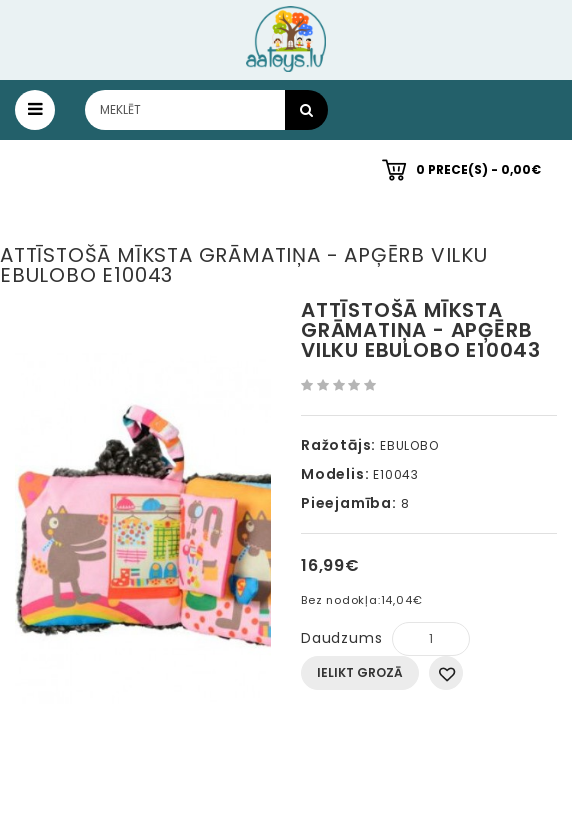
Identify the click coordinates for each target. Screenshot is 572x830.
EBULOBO (409, 445)
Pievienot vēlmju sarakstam (446, 673)
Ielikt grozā (360, 672)
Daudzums (341, 638)
